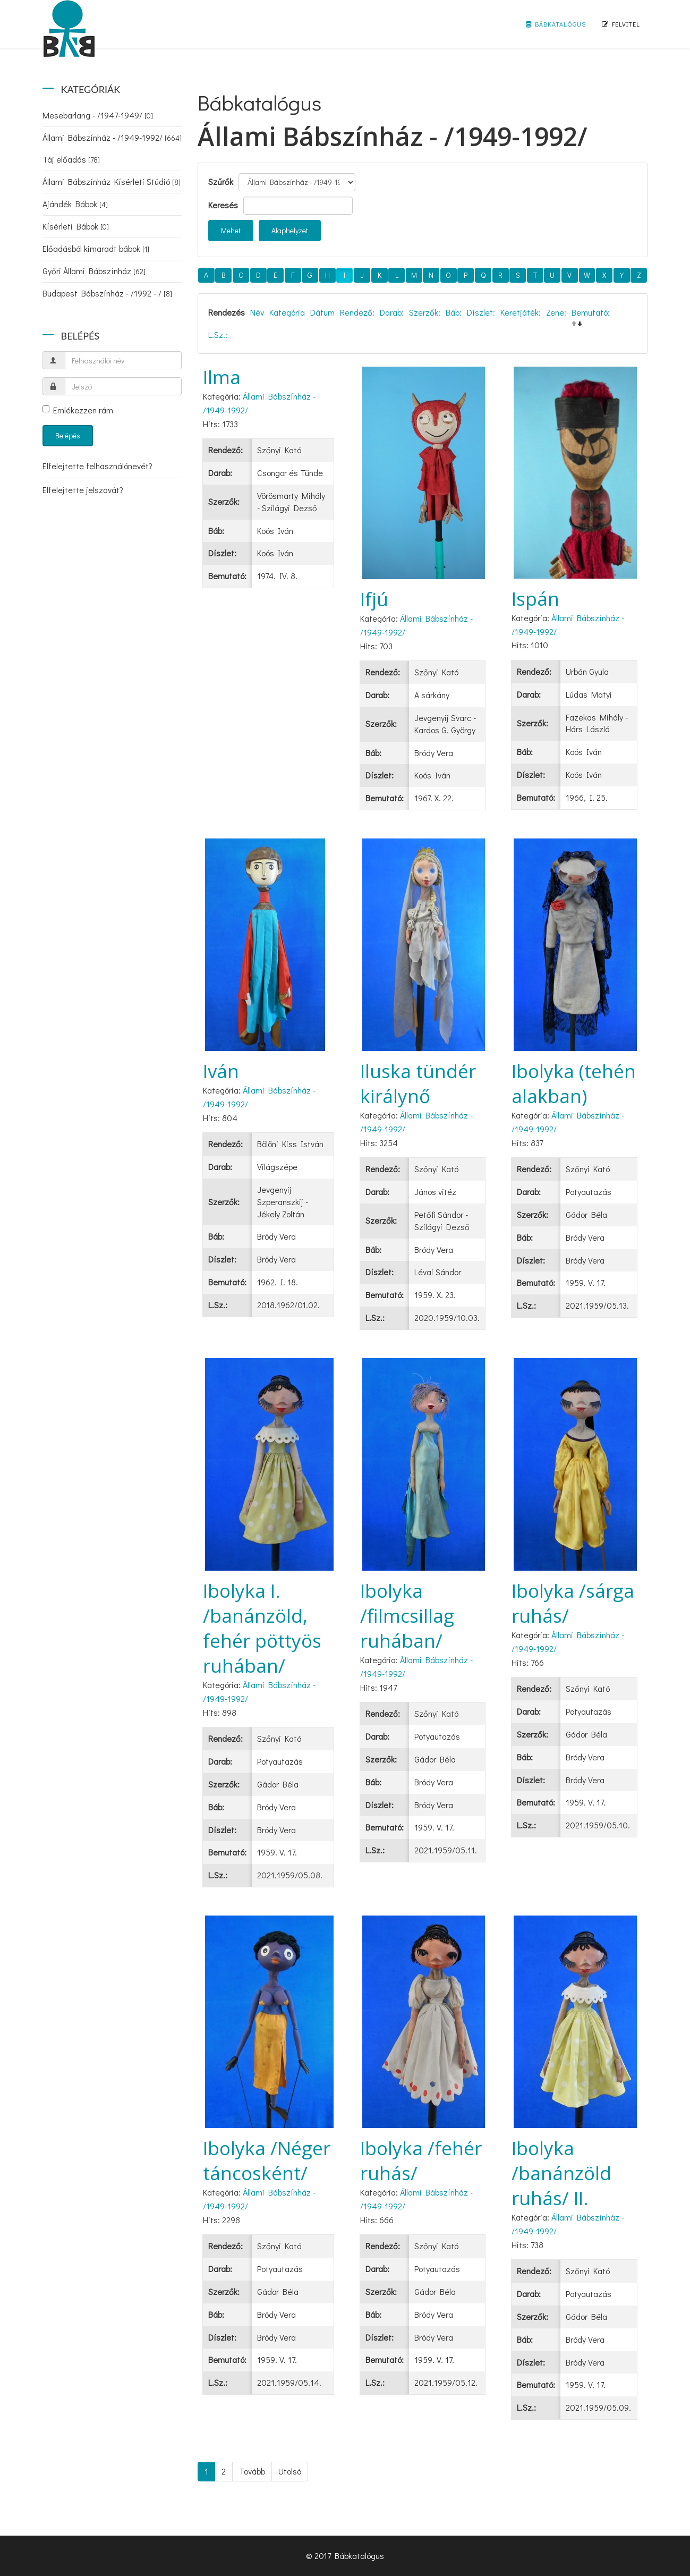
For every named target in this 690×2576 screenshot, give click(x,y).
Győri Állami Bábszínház (94, 270)
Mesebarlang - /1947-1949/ (97, 115)
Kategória (287, 312)
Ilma (222, 377)
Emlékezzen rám (77, 410)
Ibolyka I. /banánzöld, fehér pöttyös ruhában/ (262, 1628)
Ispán (535, 598)
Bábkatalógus (556, 24)
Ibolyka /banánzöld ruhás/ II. (561, 2173)
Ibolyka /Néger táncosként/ (266, 2160)
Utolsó (289, 2471)
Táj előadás (71, 159)
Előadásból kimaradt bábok (95, 248)
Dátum (322, 312)
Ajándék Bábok (75, 203)
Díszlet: (481, 312)
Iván (221, 1070)
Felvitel (621, 24)
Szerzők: (424, 312)
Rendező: (357, 312)
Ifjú (374, 599)
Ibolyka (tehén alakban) (574, 1083)
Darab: (392, 312)
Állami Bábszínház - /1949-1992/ (112, 137)
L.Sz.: (217, 334)
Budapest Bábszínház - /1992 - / (107, 293)
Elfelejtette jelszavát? (82, 489)
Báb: (454, 312)
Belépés (67, 435)
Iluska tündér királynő (418, 1083)
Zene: (556, 312)
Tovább (252, 2471)
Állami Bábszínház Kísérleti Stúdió (111, 181)
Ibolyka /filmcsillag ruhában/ (407, 1615)
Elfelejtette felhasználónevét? (97, 465)
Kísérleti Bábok (75, 226)
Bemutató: (591, 312)
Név (257, 312)
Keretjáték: (520, 312)
